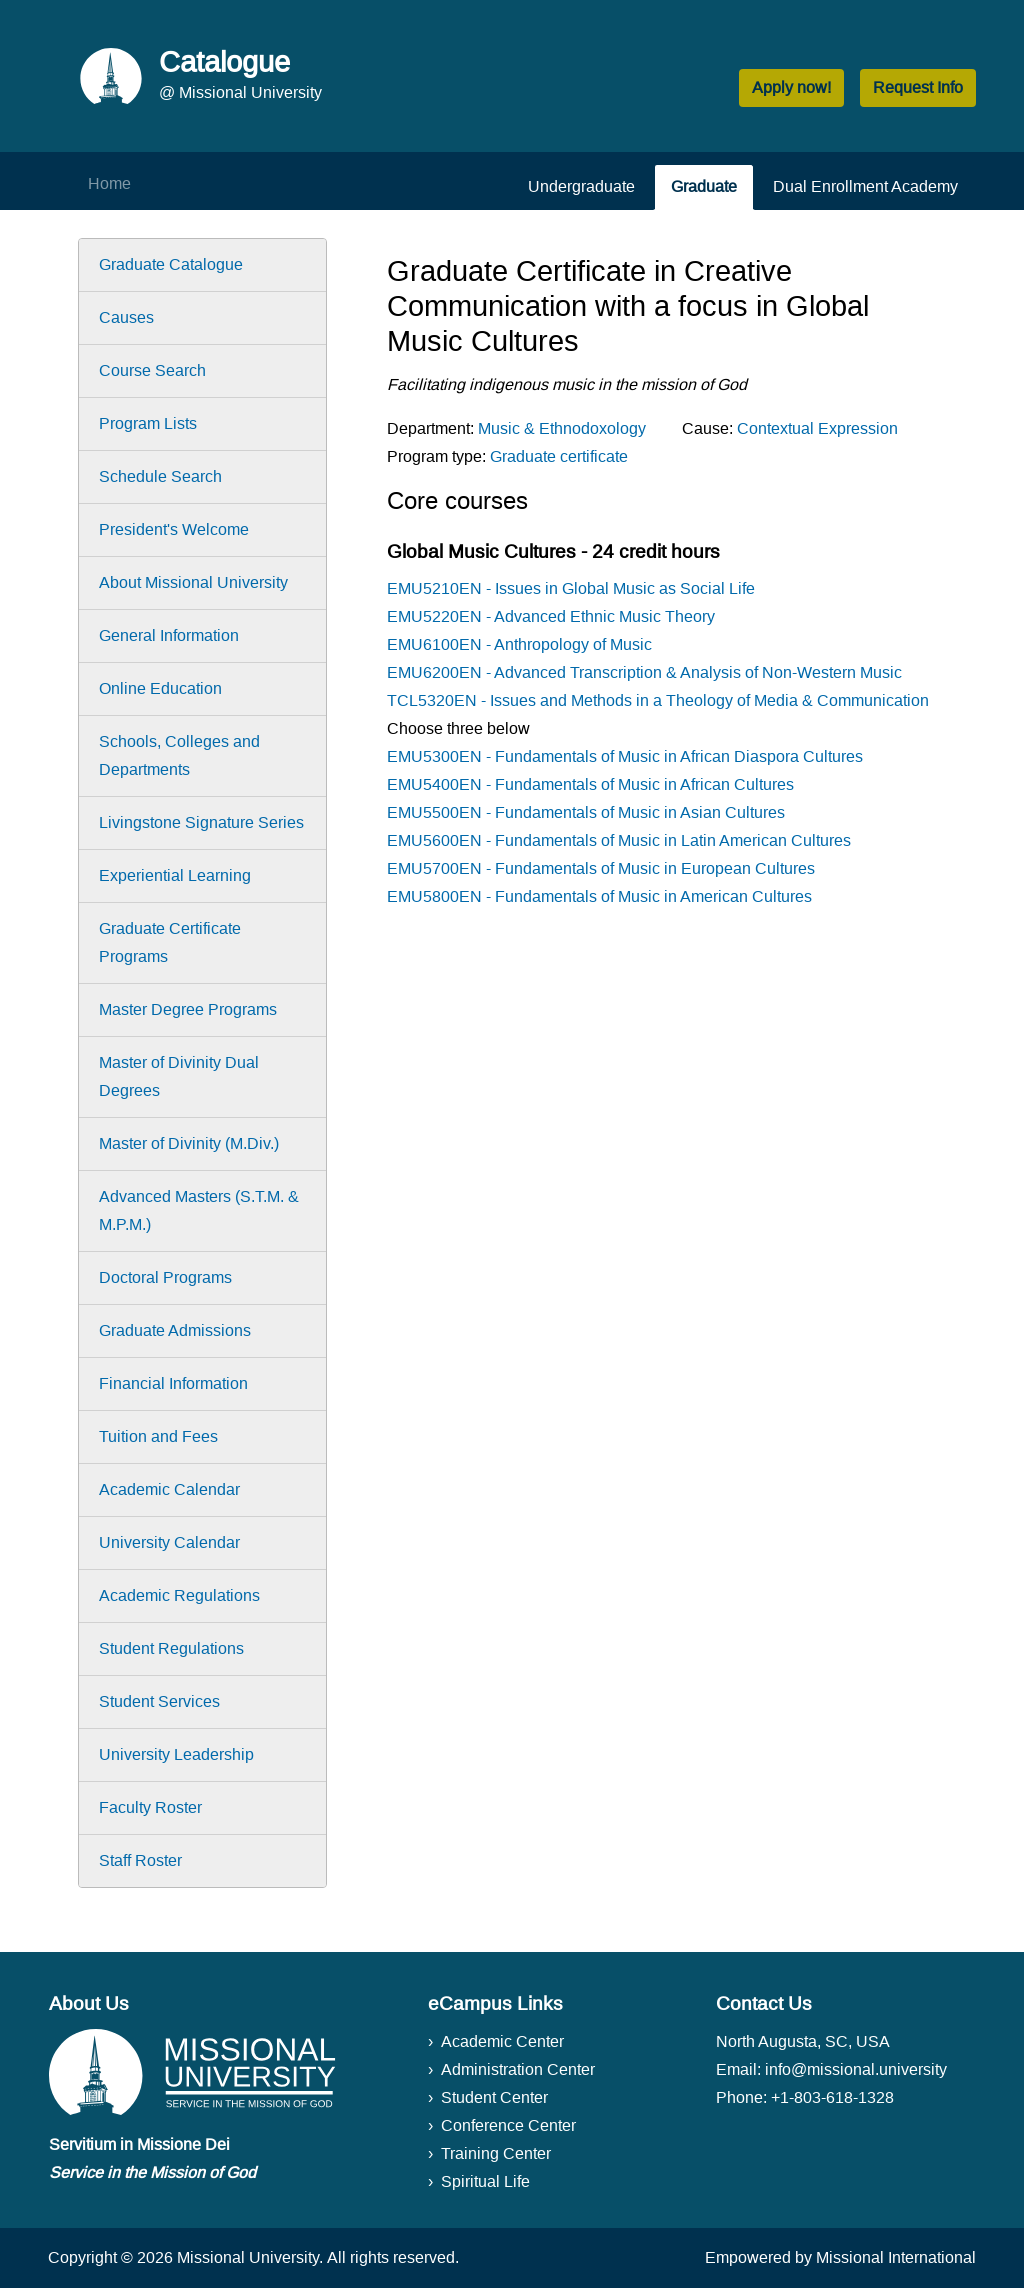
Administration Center (518, 2069)
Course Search (152, 370)
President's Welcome (174, 529)
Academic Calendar (169, 1489)
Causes (126, 317)
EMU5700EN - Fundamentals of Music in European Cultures (601, 868)
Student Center (494, 2097)
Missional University (248, 2257)
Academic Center (502, 2041)
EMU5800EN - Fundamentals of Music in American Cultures (599, 896)
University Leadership (176, 1754)
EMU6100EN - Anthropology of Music (519, 644)
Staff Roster (140, 1860)
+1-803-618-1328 (832, 2097)
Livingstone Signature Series (201, 822)
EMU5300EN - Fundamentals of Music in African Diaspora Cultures (625, 756)
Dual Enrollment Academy (865, 186)
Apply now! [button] (791, 87)
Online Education (160, 688)
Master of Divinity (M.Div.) (189, 1143)
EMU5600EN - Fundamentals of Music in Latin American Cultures (619, 840)
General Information (169, 635)
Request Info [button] (918, 87)
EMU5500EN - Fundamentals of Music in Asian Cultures (586, 812)
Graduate (704, 186)
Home (109, 183)
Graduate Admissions (175, 1330)
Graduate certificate (559, 456)
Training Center (496, 2153)
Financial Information (173, 1383)
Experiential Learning (175, 875)
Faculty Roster (150, 1807)
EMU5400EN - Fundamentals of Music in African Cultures (590, 784)
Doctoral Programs (165, 1277)
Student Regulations (171, 1648)
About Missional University (193, 582)
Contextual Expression (817, 428)
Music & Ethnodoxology (562, 428)
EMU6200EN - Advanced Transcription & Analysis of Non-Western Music (644, 672)
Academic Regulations (179, 1595)
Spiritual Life (485, 2181)
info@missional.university (856, 2069)
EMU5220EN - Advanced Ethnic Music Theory (551, 616)
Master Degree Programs (188, 1009)
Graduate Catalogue (171, 264)
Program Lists (148, 423)
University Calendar (169, 1542)
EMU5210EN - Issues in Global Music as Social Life (571, 588)
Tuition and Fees (158, 1436)
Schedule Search (160, 476)
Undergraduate (581, 186)
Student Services (159, 1701)
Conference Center (508, 2125)
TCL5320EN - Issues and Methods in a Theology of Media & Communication (658, 700)
